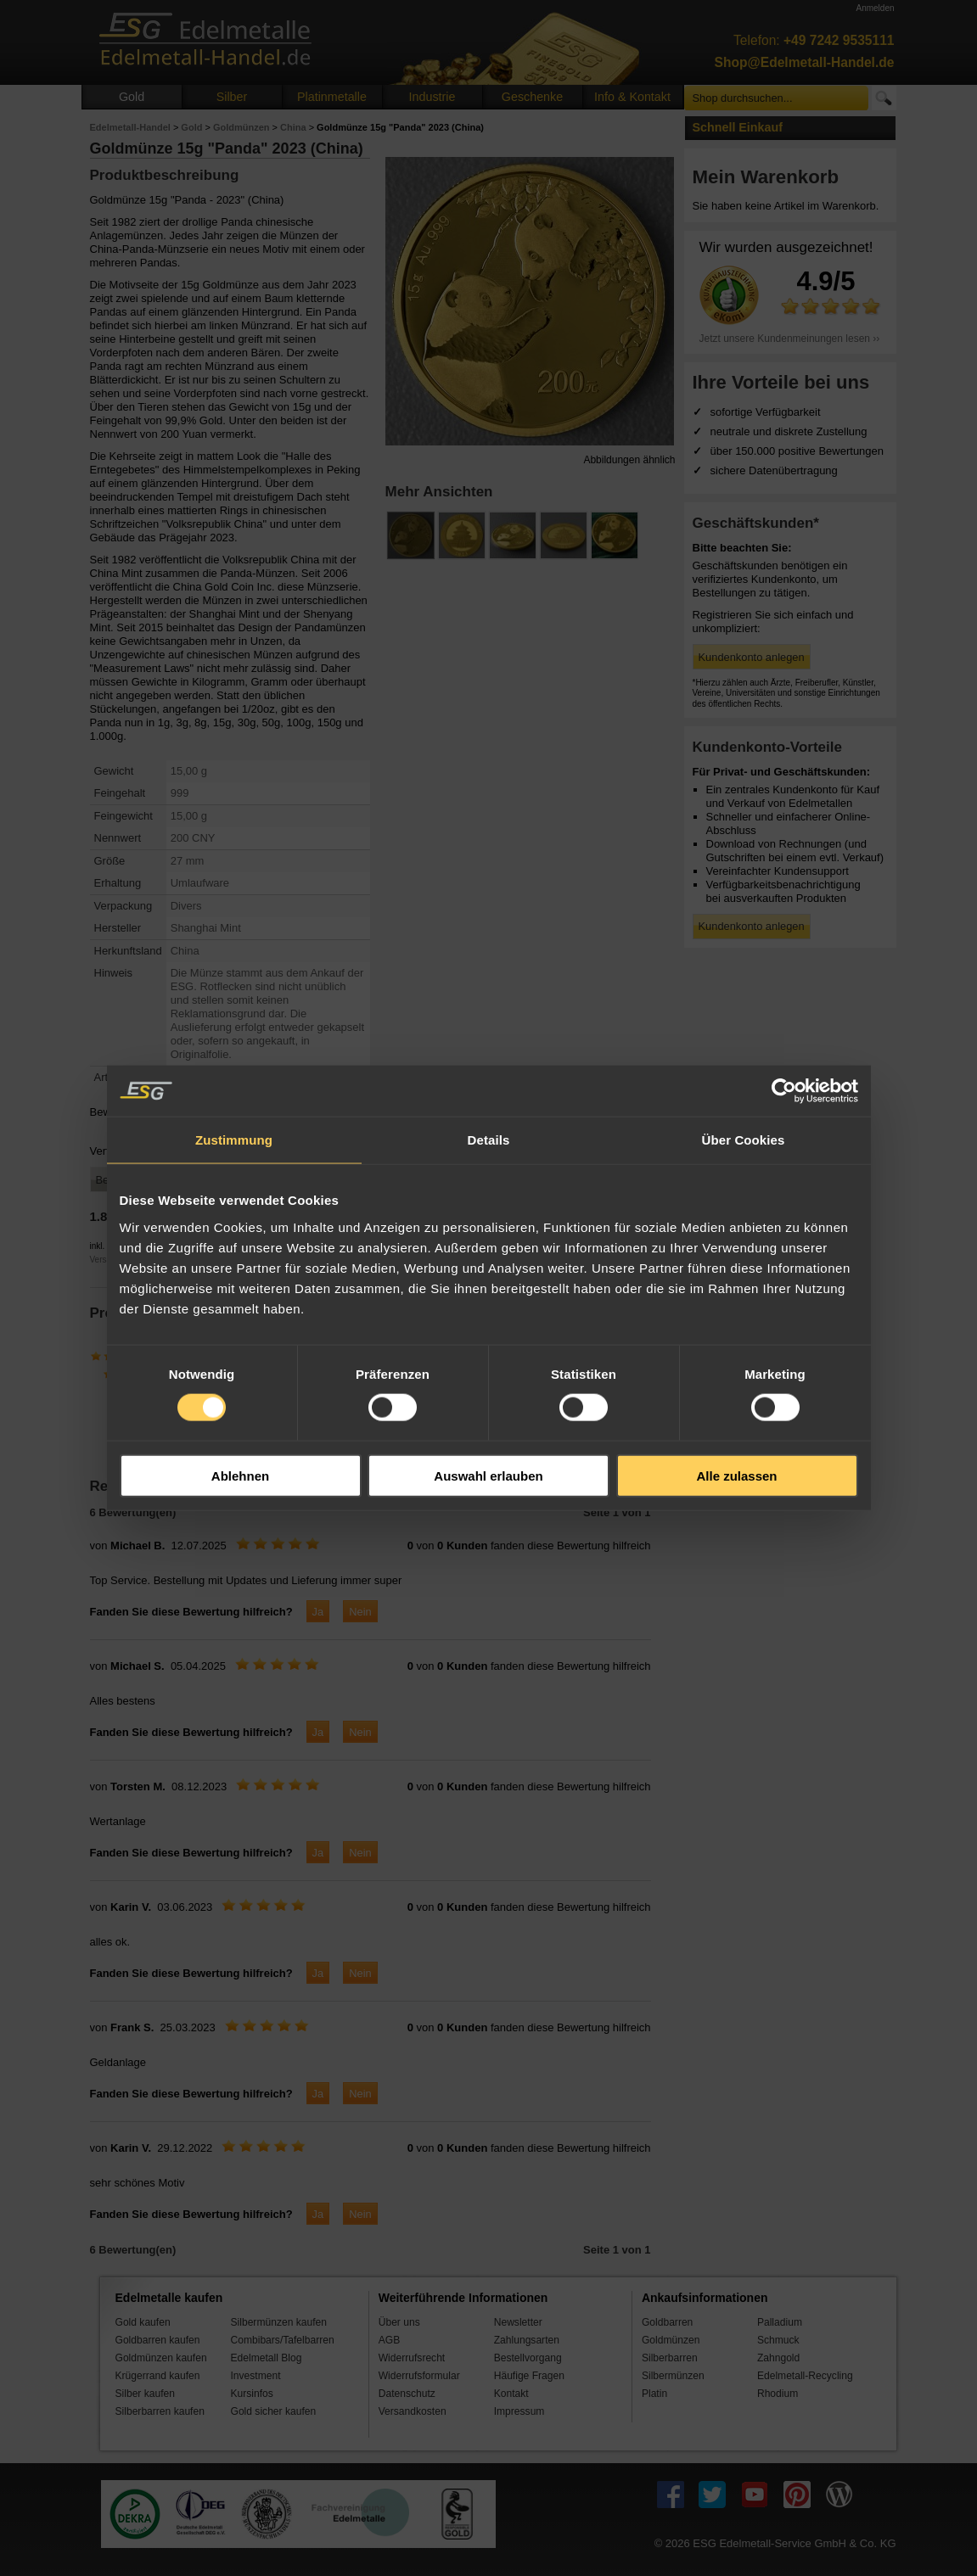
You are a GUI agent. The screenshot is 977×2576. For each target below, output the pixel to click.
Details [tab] (489, 1140)
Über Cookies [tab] (743, 1140)
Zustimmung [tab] (233, 1140)
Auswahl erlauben (488, 1475)
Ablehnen (240, 1475)
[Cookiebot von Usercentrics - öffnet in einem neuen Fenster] (784, 1091)
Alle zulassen (736, 1475)
